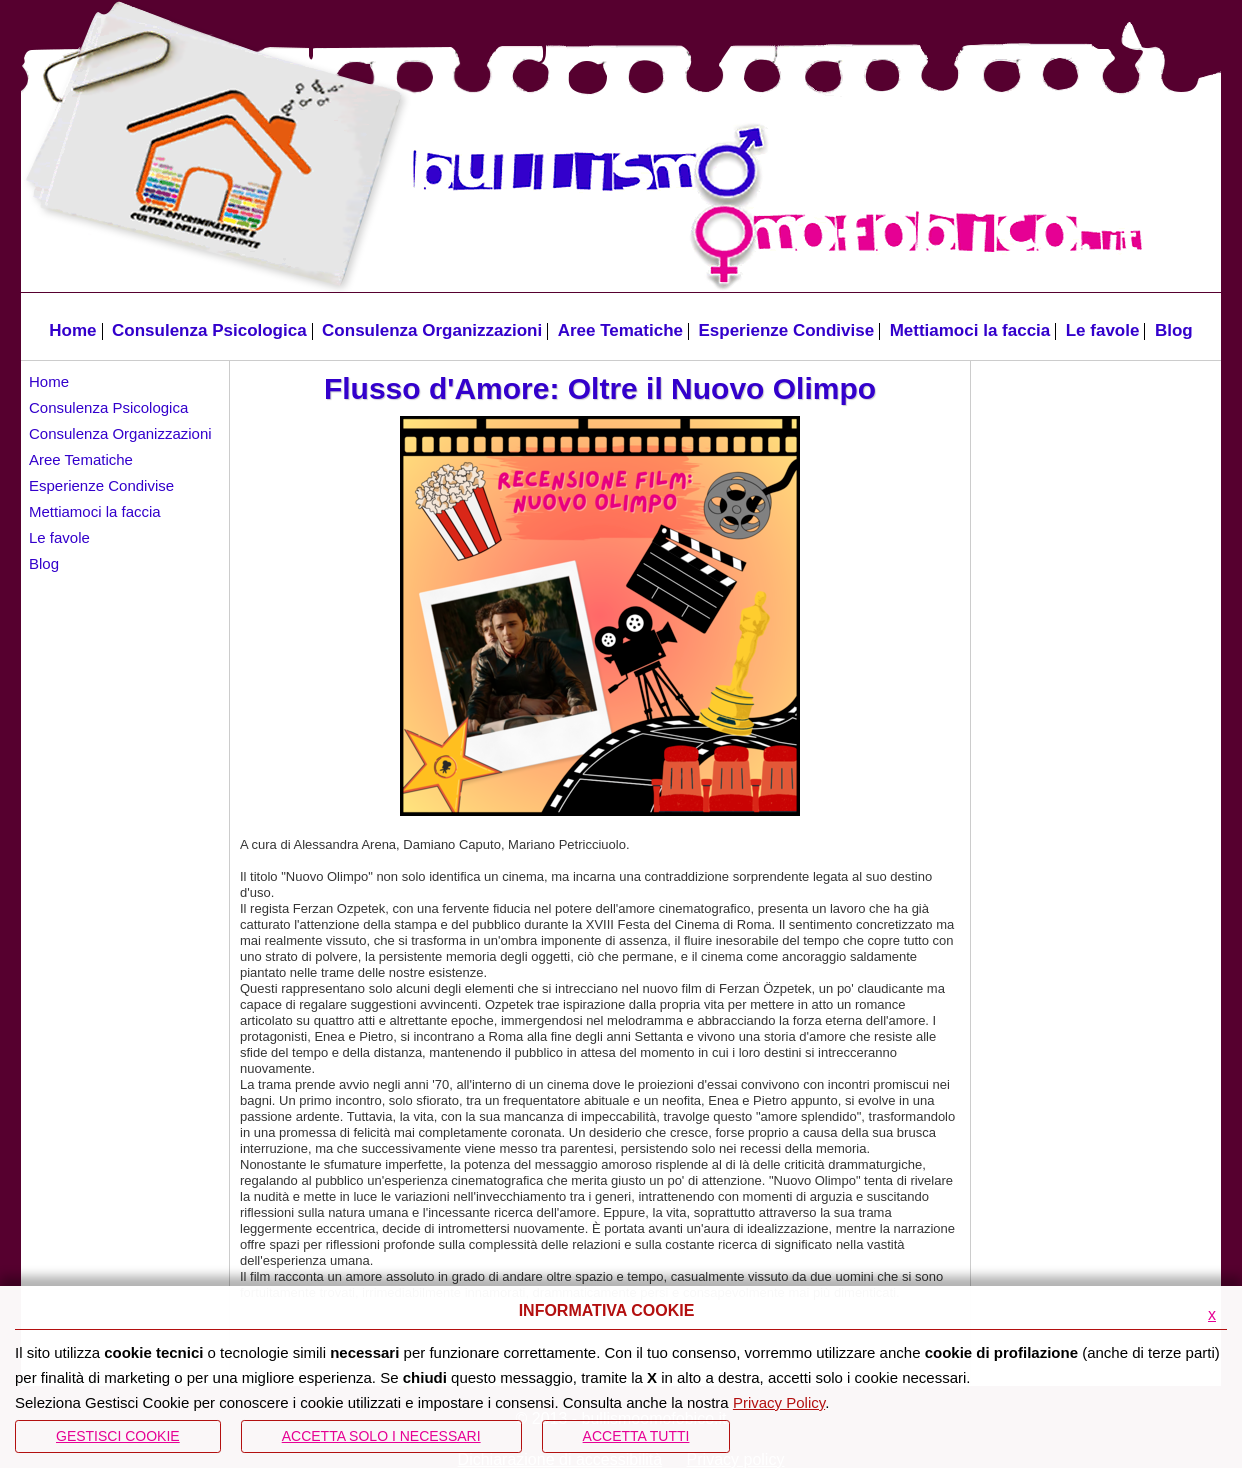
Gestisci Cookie (118, 1436)
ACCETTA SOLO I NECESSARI (381, 1436)
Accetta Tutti (636, 1436)
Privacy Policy (779, 1402)
